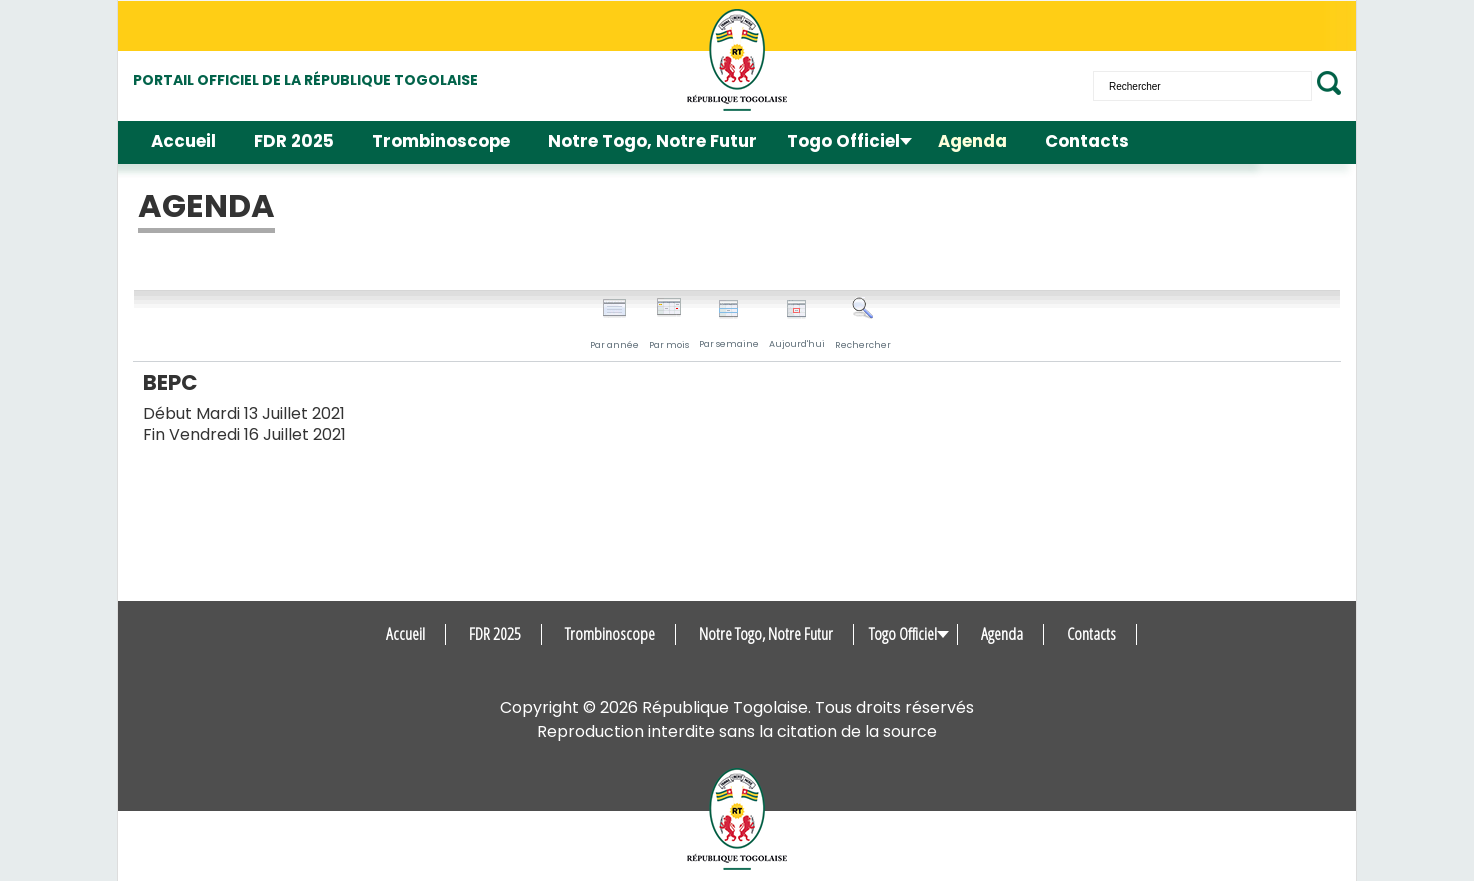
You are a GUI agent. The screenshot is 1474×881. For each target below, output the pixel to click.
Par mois (669, 324)
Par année (614, 324)
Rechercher (863, 324)
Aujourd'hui (797, 324)
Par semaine (729, 324)
